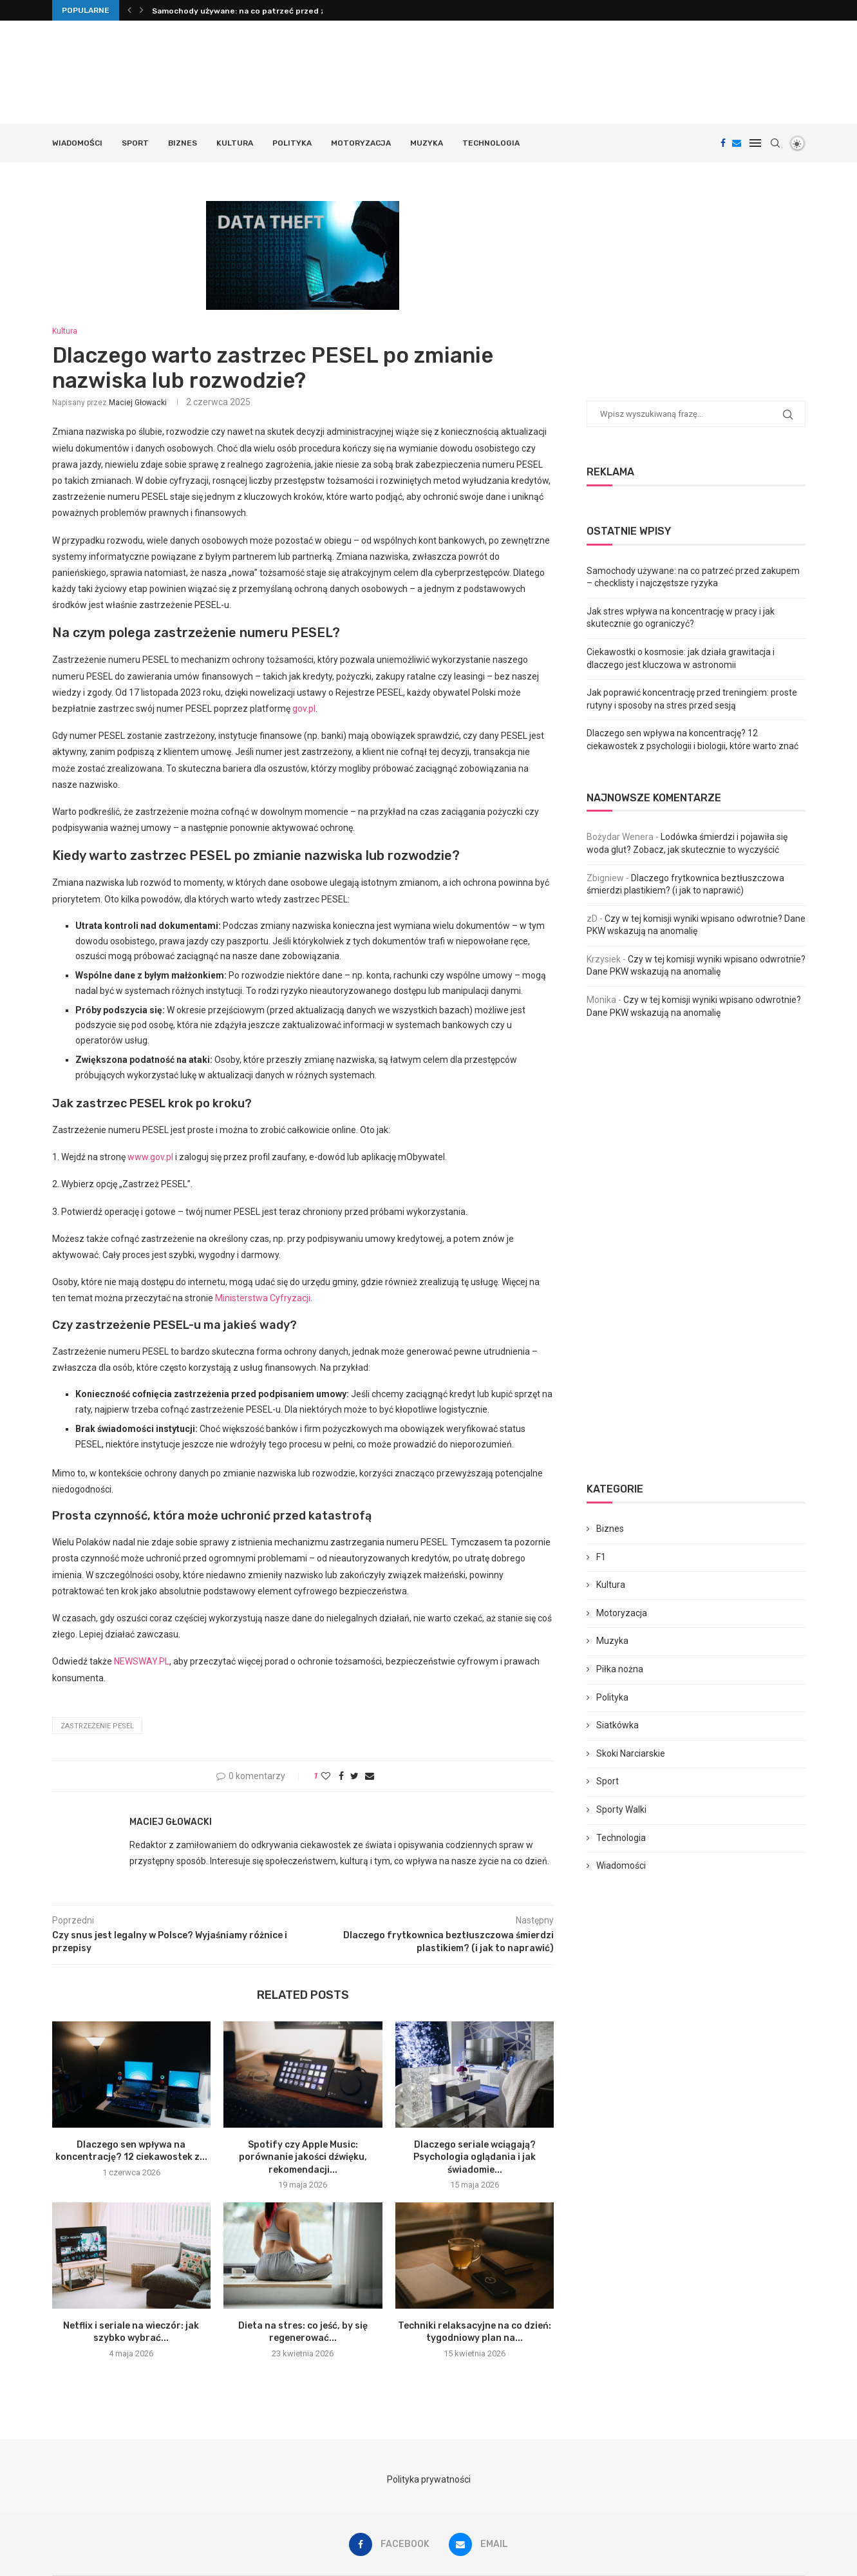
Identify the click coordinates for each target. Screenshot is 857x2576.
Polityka (292, 143)
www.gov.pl (150, 1157)
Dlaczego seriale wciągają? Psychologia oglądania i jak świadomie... (474, 2157)
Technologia (491, 143)
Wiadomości (77, 143)
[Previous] (129, 10)
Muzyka (426, 143)
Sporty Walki (621, 1809)
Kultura (234, 143)
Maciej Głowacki (138, 402)
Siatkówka (617, 1725)
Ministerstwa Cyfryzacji (262, 1298)
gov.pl (303, 708)
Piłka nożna (619, 1669)
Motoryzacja (361, 143)
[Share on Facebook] (341, 1776)
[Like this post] (325, 1776)
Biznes (182, 143)
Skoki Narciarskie (630, 1753)
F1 (601, 1557)
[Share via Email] (369, 1776)
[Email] (736, 143)
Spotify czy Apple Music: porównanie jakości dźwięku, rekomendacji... (303, 2157)
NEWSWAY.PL (141, 1661)
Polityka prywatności (429, 2479)
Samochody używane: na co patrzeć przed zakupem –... (260, 10)
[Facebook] (723, 143)
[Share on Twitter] (354, 1776)
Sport (135, 143)
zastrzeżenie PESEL (97, 1726)
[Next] (142, 10)
